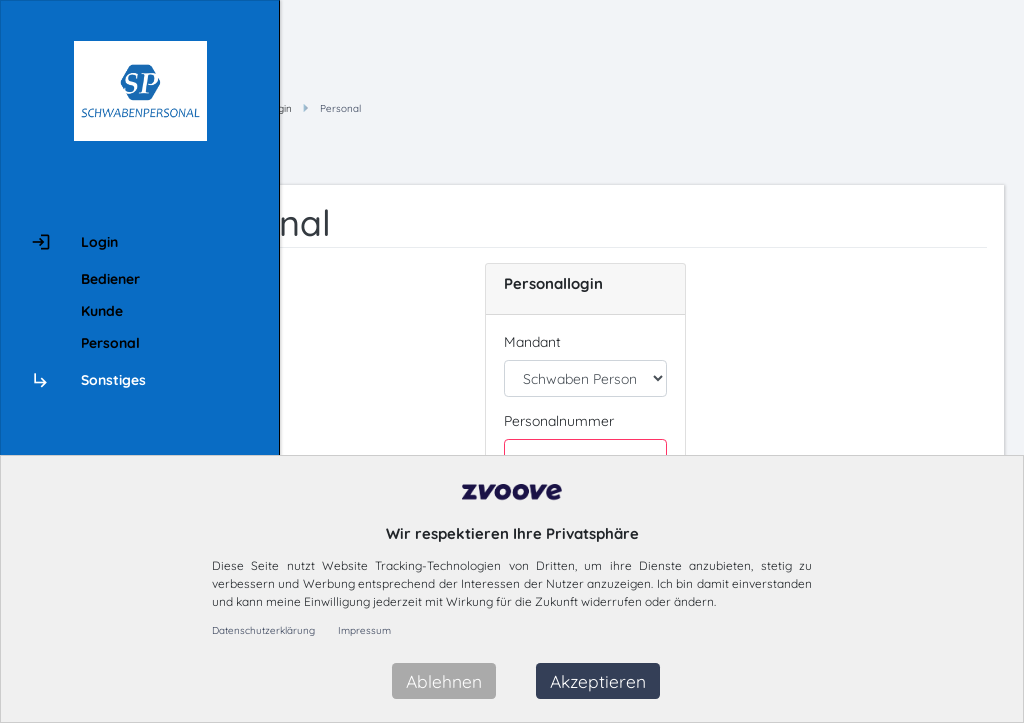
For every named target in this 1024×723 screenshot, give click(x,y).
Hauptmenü (430, 108)
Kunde (102, 311)
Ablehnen (444, 681)
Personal (110, 343)
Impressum (364, 630)
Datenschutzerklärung (263, 630)
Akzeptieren (598, 681)
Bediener (110, 279)
